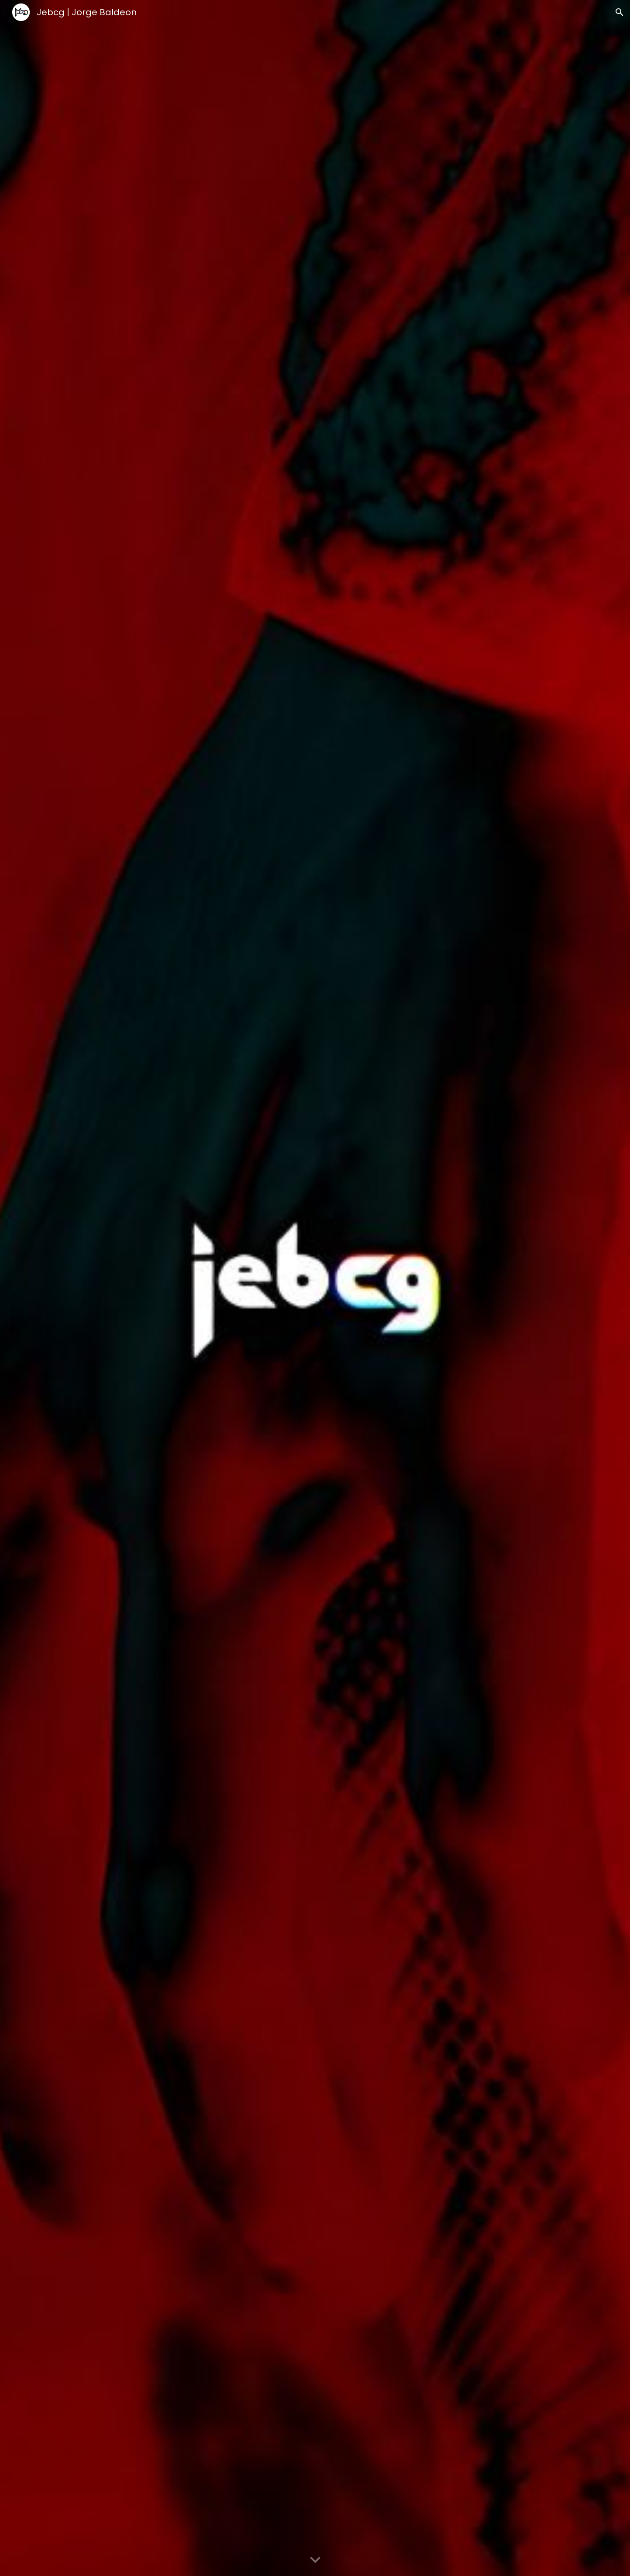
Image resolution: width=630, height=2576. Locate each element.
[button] (619, 12)
